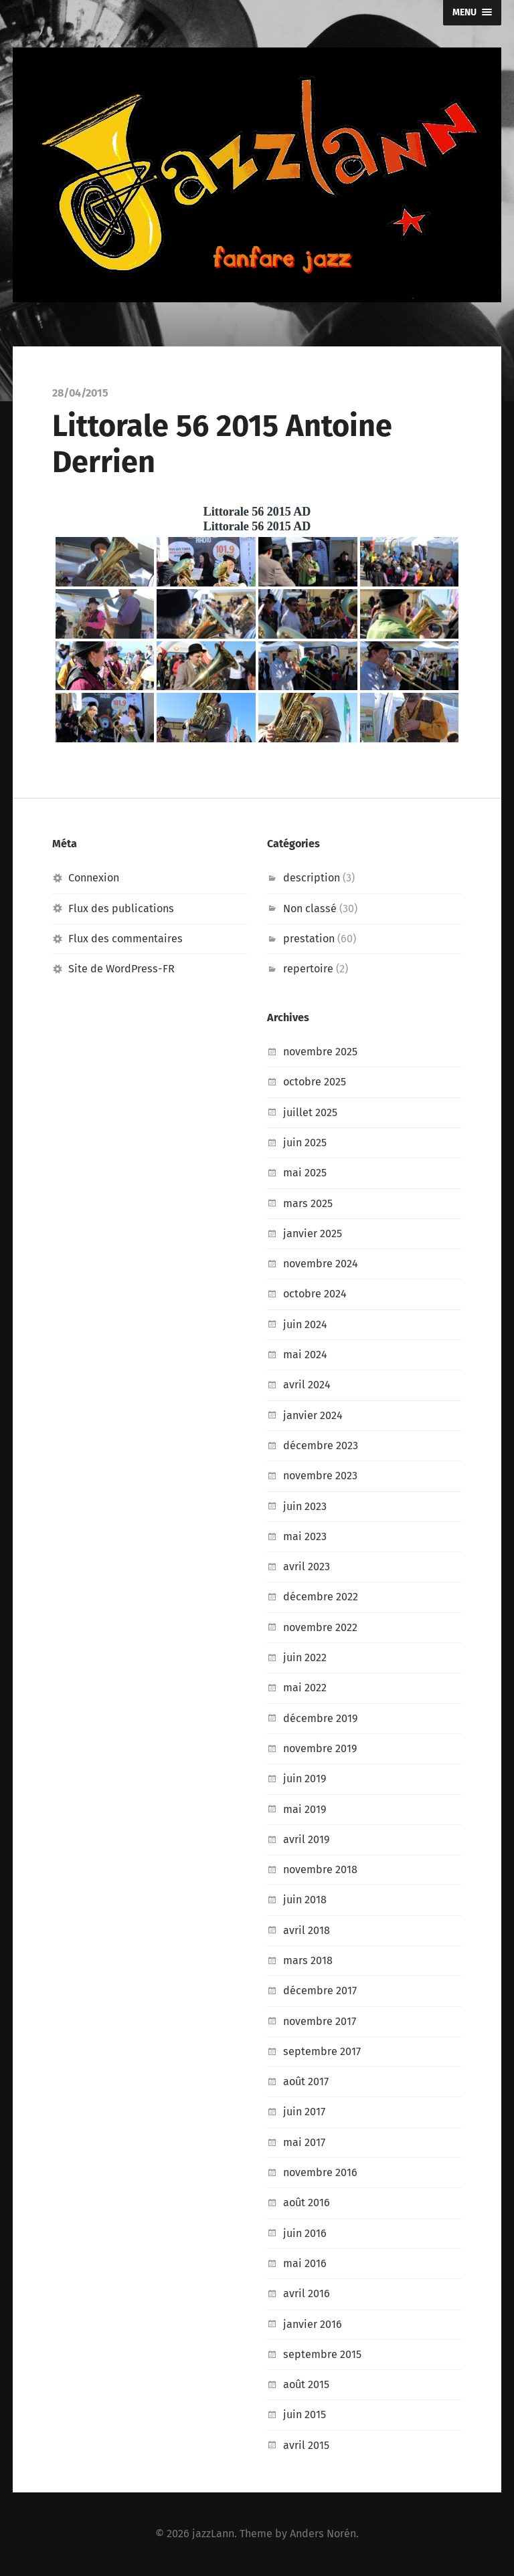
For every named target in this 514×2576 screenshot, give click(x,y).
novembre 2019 (320, 1748)
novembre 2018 (320, 1869)
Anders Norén (323, 2533)
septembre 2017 (322, 2051)
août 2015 (306, 2384)
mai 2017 (304, 2142)
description (311, 877)
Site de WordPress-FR (121, 968)
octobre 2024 (315, 1293)
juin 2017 (304, 2111)
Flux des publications (121, 908)
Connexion (93, 877)
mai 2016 (305, 2263)
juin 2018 (305, 1899)
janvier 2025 (312, 1233)
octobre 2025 (314, 1081)
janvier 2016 (312, 2324)
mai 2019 (305, 1809)
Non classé (310, 908)
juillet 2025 (310, 1112)
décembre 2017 (320, 1990)
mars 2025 (308, 1203)
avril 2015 (306, 2445)
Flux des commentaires (125, 938)
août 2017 (306, 2081)
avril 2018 (306, 1930)
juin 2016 (305, 2233)
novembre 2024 (320, 1263)
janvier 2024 (313, 1415)
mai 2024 (305, 1354)
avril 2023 (306, 1566)
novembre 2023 (320, 1475)
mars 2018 (308, 1960)
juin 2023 (305, 1506)
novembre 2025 (320, 1051)
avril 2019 (306, 1839)
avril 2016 (306, 2293)
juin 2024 (305, 1324)
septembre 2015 (322, 2354)
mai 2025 (305, 1172)
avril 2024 (307, 1384)
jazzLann (213, 2533)
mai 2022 (305, 1687)
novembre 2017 (319, 2021)
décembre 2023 (320, 1445)
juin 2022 (305, 1657)
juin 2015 (304, 2414)
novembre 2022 (320, 1627)
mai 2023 (305, 1536)
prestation (309, 938)
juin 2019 (305, 1778)
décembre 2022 (320, 1596)
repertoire (308, 968)
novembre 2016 (320, 2172)
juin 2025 (305, 1142)
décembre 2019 (320, 1718)
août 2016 (306, 2202)
